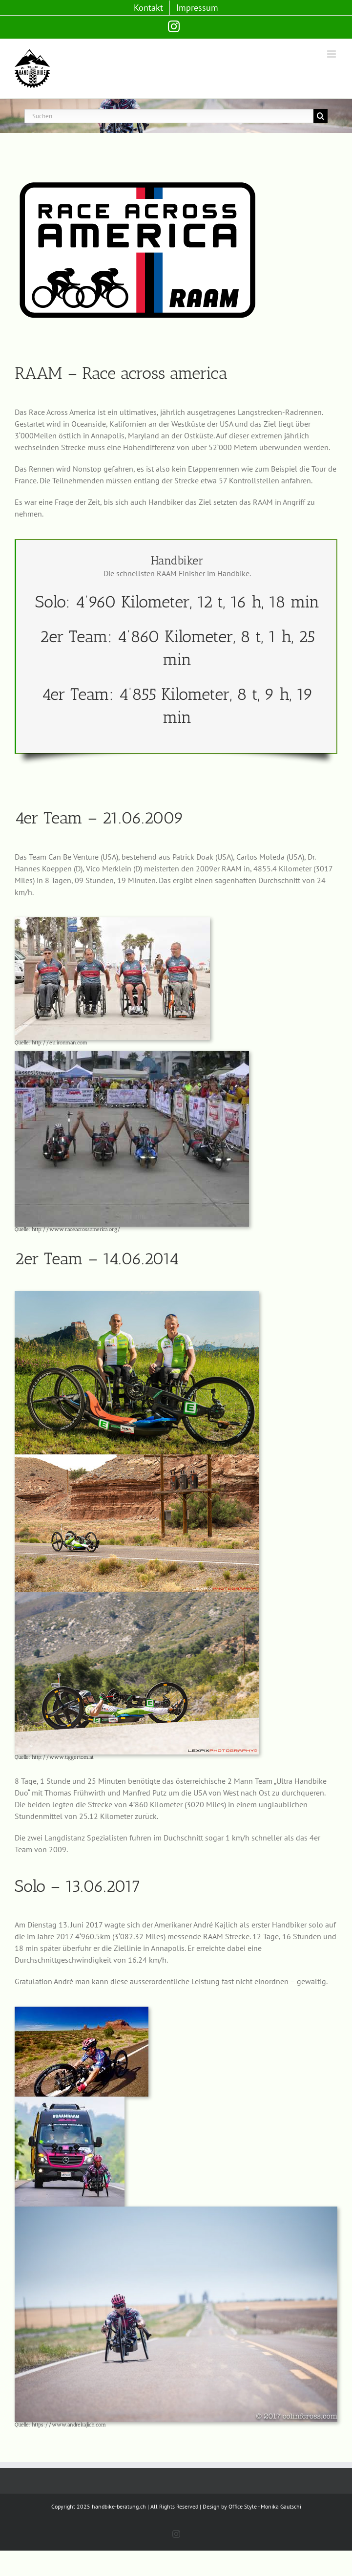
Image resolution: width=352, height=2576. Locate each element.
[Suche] (320, 116)
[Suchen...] (168, 116)
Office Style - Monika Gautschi (264, 2506)
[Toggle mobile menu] (332, 54)
